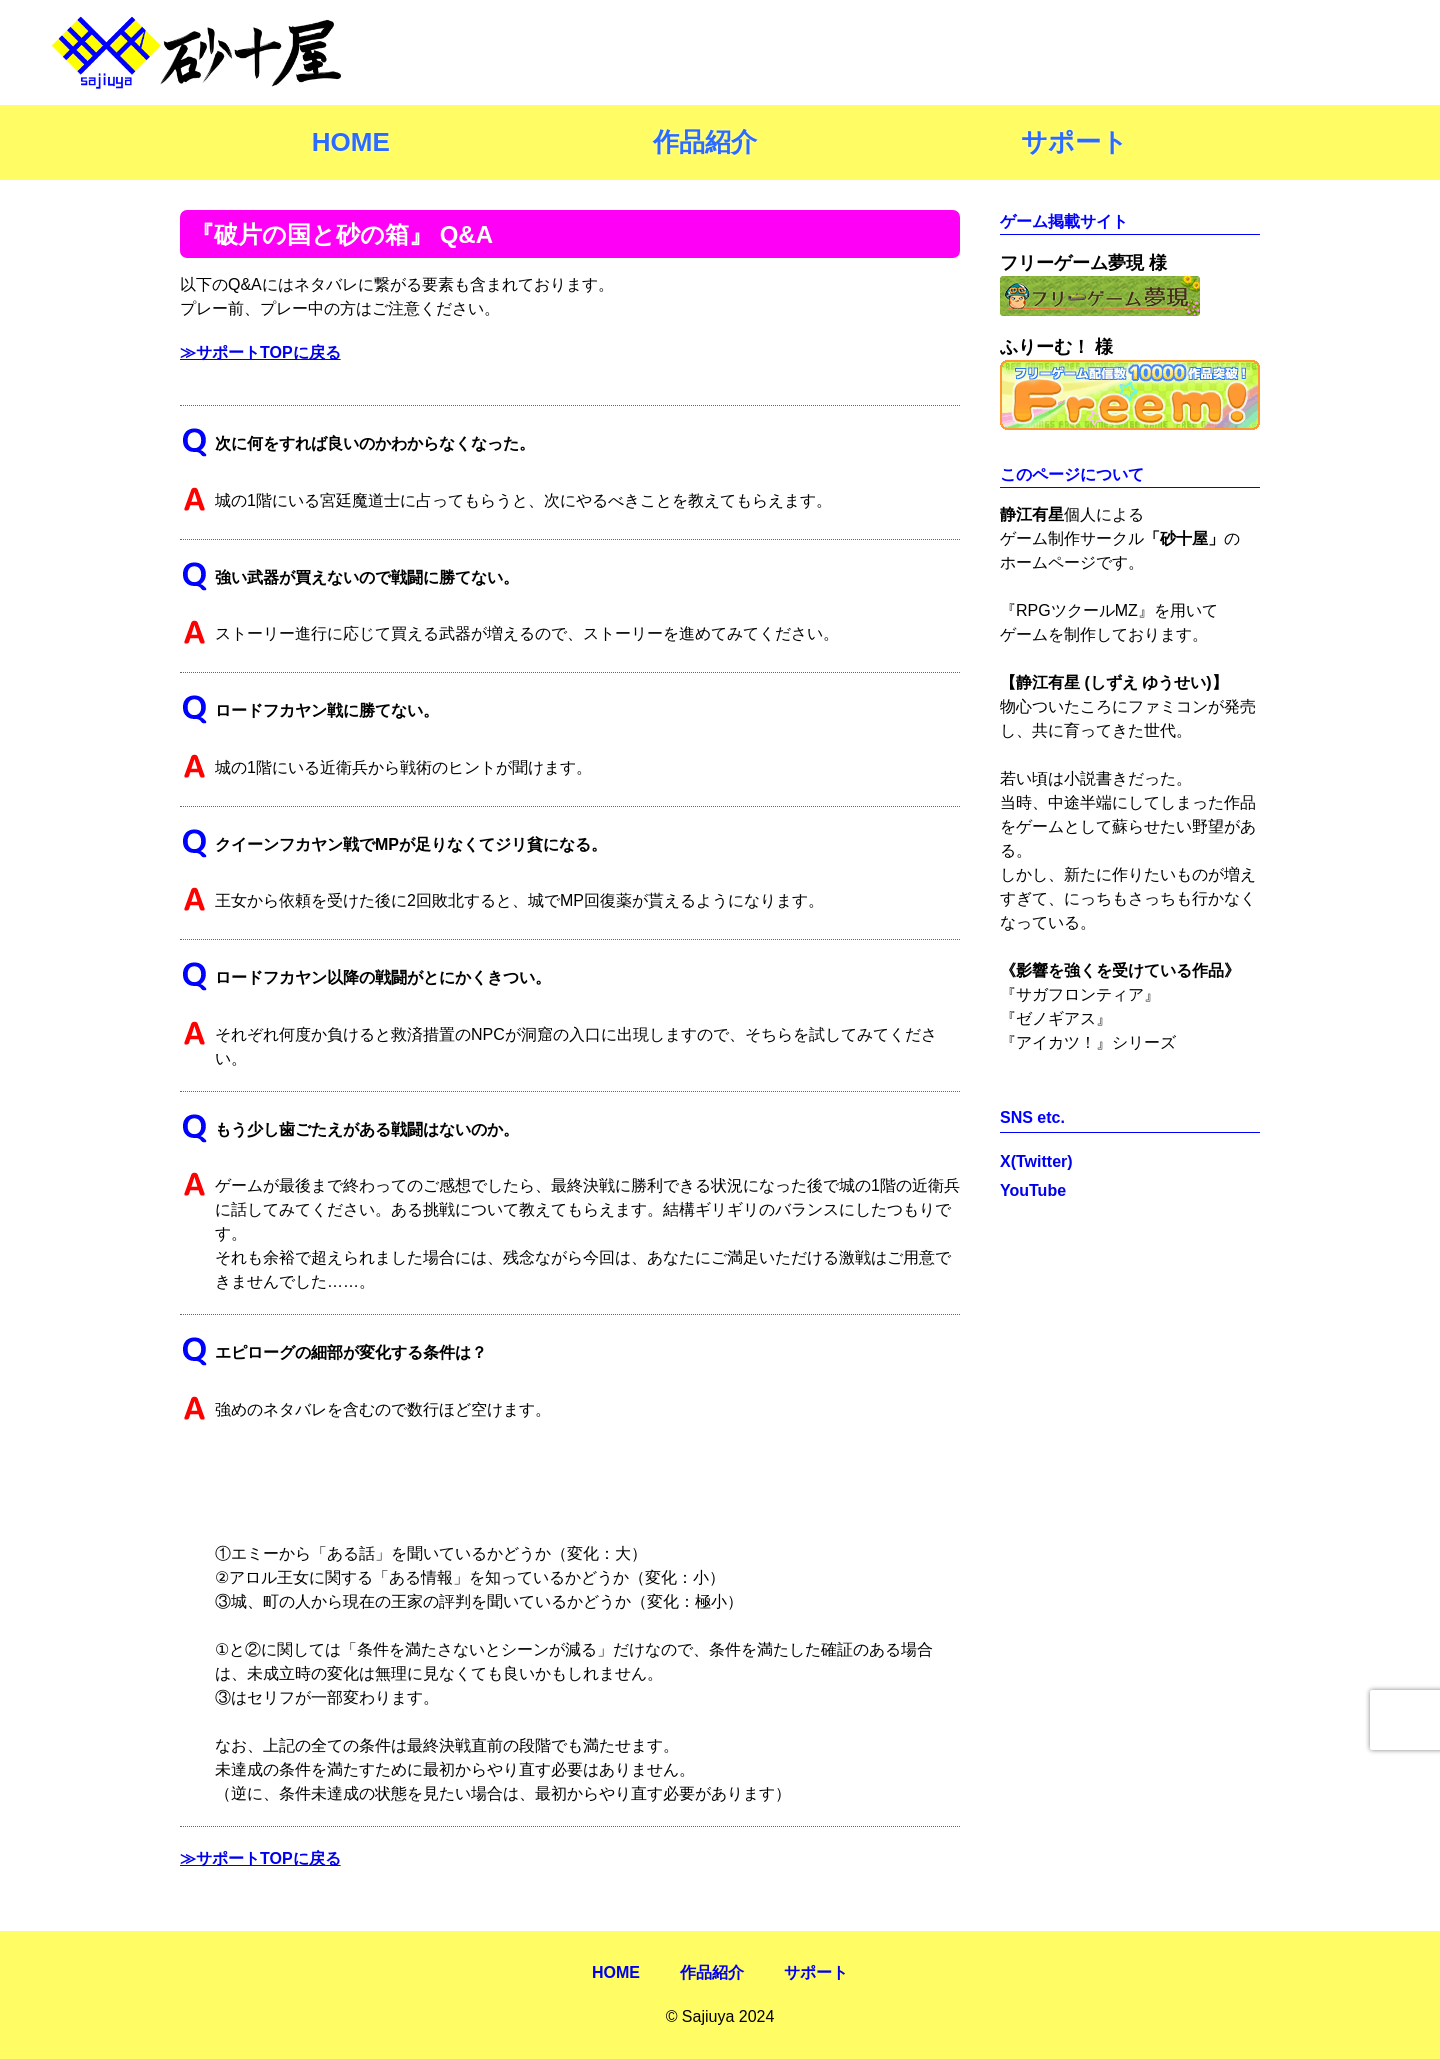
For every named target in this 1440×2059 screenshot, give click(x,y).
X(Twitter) (1036, 1161)
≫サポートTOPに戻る (260, 352)
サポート (1074, 142)
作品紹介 (705, 142)
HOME (351, 142)
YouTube (1033, 1190)
